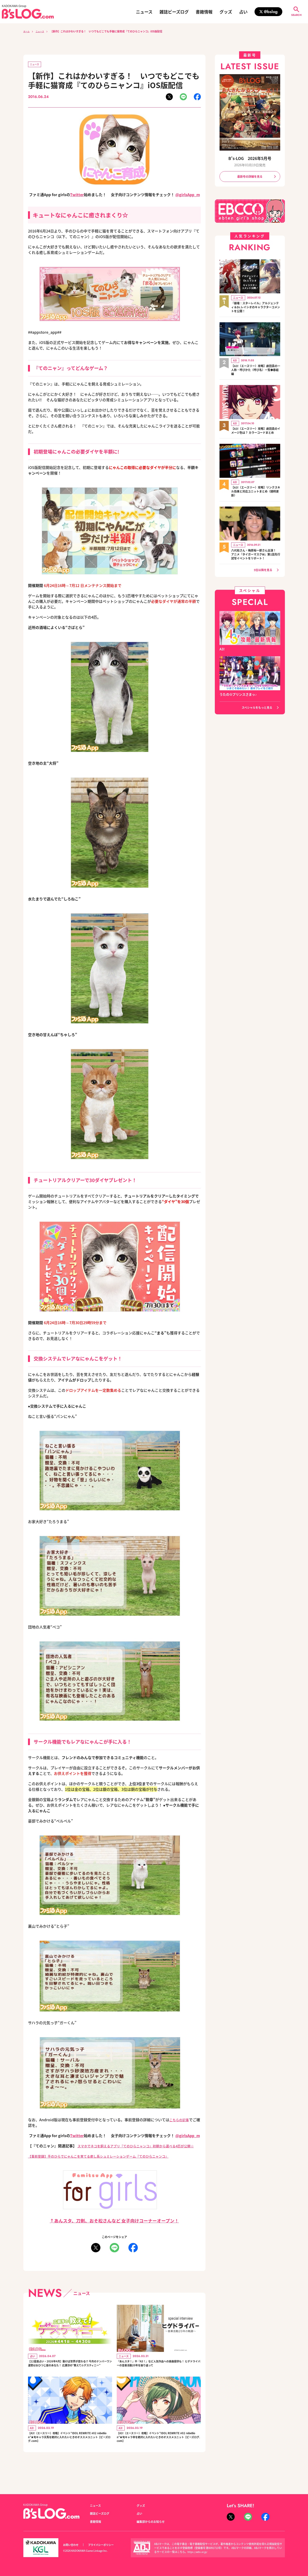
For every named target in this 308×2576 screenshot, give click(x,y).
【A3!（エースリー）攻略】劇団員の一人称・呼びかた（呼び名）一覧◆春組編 (255, 372)
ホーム (27, 31)
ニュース (144, 12)
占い (243, 12)
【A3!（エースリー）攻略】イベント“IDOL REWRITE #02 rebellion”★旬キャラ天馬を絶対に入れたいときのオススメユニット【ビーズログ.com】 (70, 2455)
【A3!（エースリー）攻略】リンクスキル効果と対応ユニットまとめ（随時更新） (255, 499)
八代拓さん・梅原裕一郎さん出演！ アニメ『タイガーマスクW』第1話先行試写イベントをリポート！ (255, 564)
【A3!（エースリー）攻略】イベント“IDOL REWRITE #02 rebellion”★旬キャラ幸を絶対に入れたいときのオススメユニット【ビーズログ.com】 (158, 2455)
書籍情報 (204, 12)
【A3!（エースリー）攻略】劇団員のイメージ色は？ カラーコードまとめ (255, 435)
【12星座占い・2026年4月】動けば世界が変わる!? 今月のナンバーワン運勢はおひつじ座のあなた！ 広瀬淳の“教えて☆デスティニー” (69, 2374)
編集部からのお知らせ (153, 2521)
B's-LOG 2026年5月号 (249, 158)
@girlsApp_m (187, 195)
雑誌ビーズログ (174, 12)
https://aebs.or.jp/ (198, 2552)
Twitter (77, 195)
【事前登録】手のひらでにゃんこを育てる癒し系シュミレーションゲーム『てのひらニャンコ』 (108, 2162)
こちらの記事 (180, 2120)
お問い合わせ (72, 2545)
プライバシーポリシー (106, 2545)
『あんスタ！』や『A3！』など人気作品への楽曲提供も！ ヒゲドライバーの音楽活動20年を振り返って (158, 2374)
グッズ (225, 12)
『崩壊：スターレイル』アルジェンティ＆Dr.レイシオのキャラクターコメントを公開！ (255, 309)
